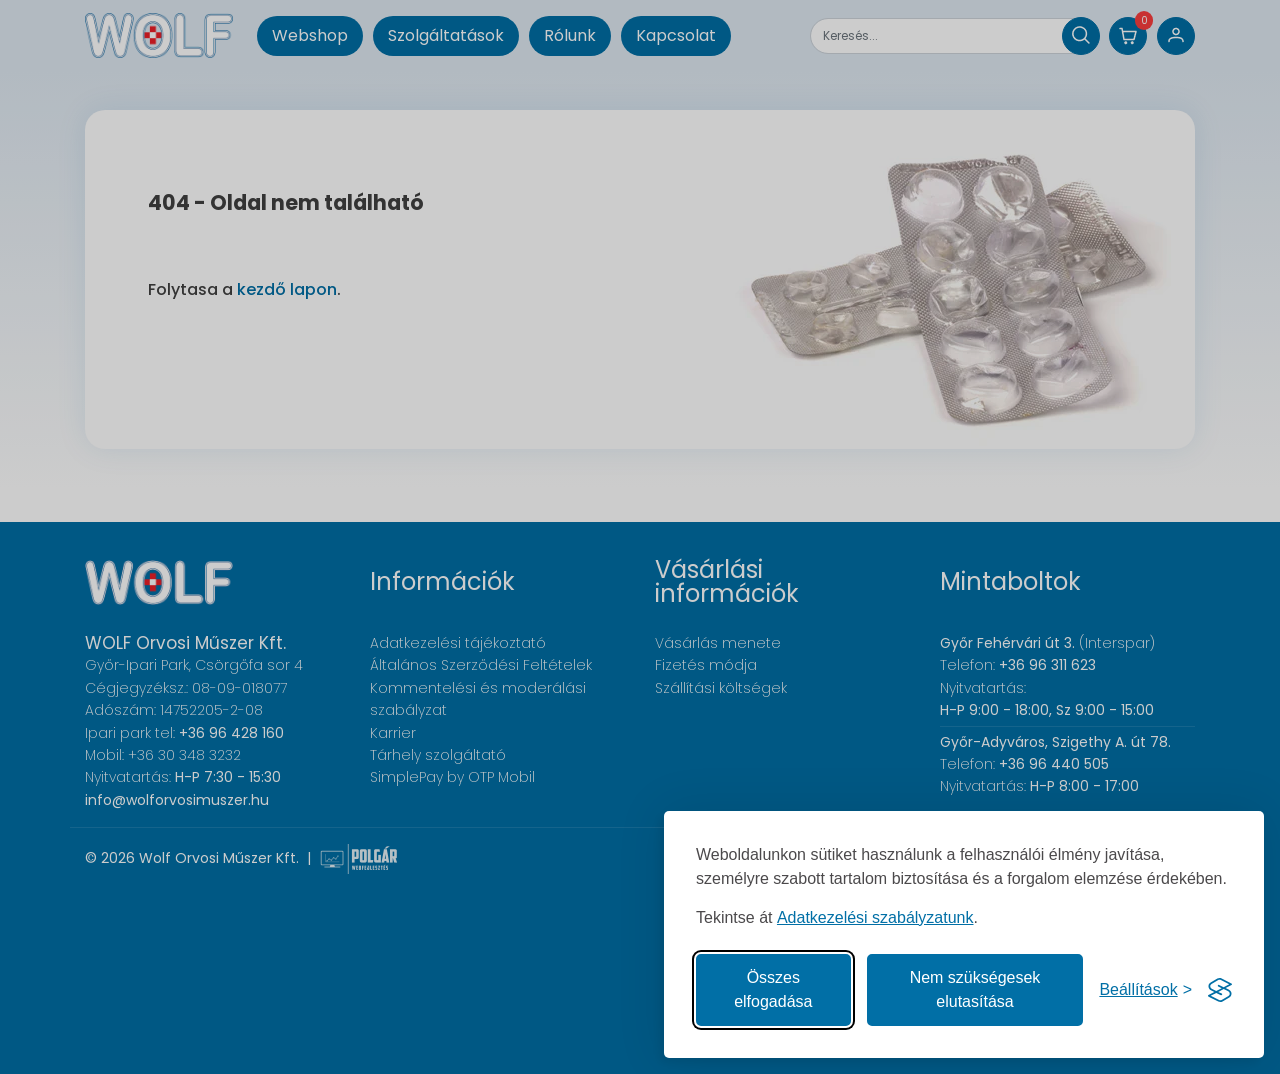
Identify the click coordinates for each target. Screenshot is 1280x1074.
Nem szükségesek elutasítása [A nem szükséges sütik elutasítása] (975, 989)
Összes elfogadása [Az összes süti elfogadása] (773, 989)
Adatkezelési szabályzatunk (875, 917)
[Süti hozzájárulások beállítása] (1145, 990)
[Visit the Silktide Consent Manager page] (1220, 990)
